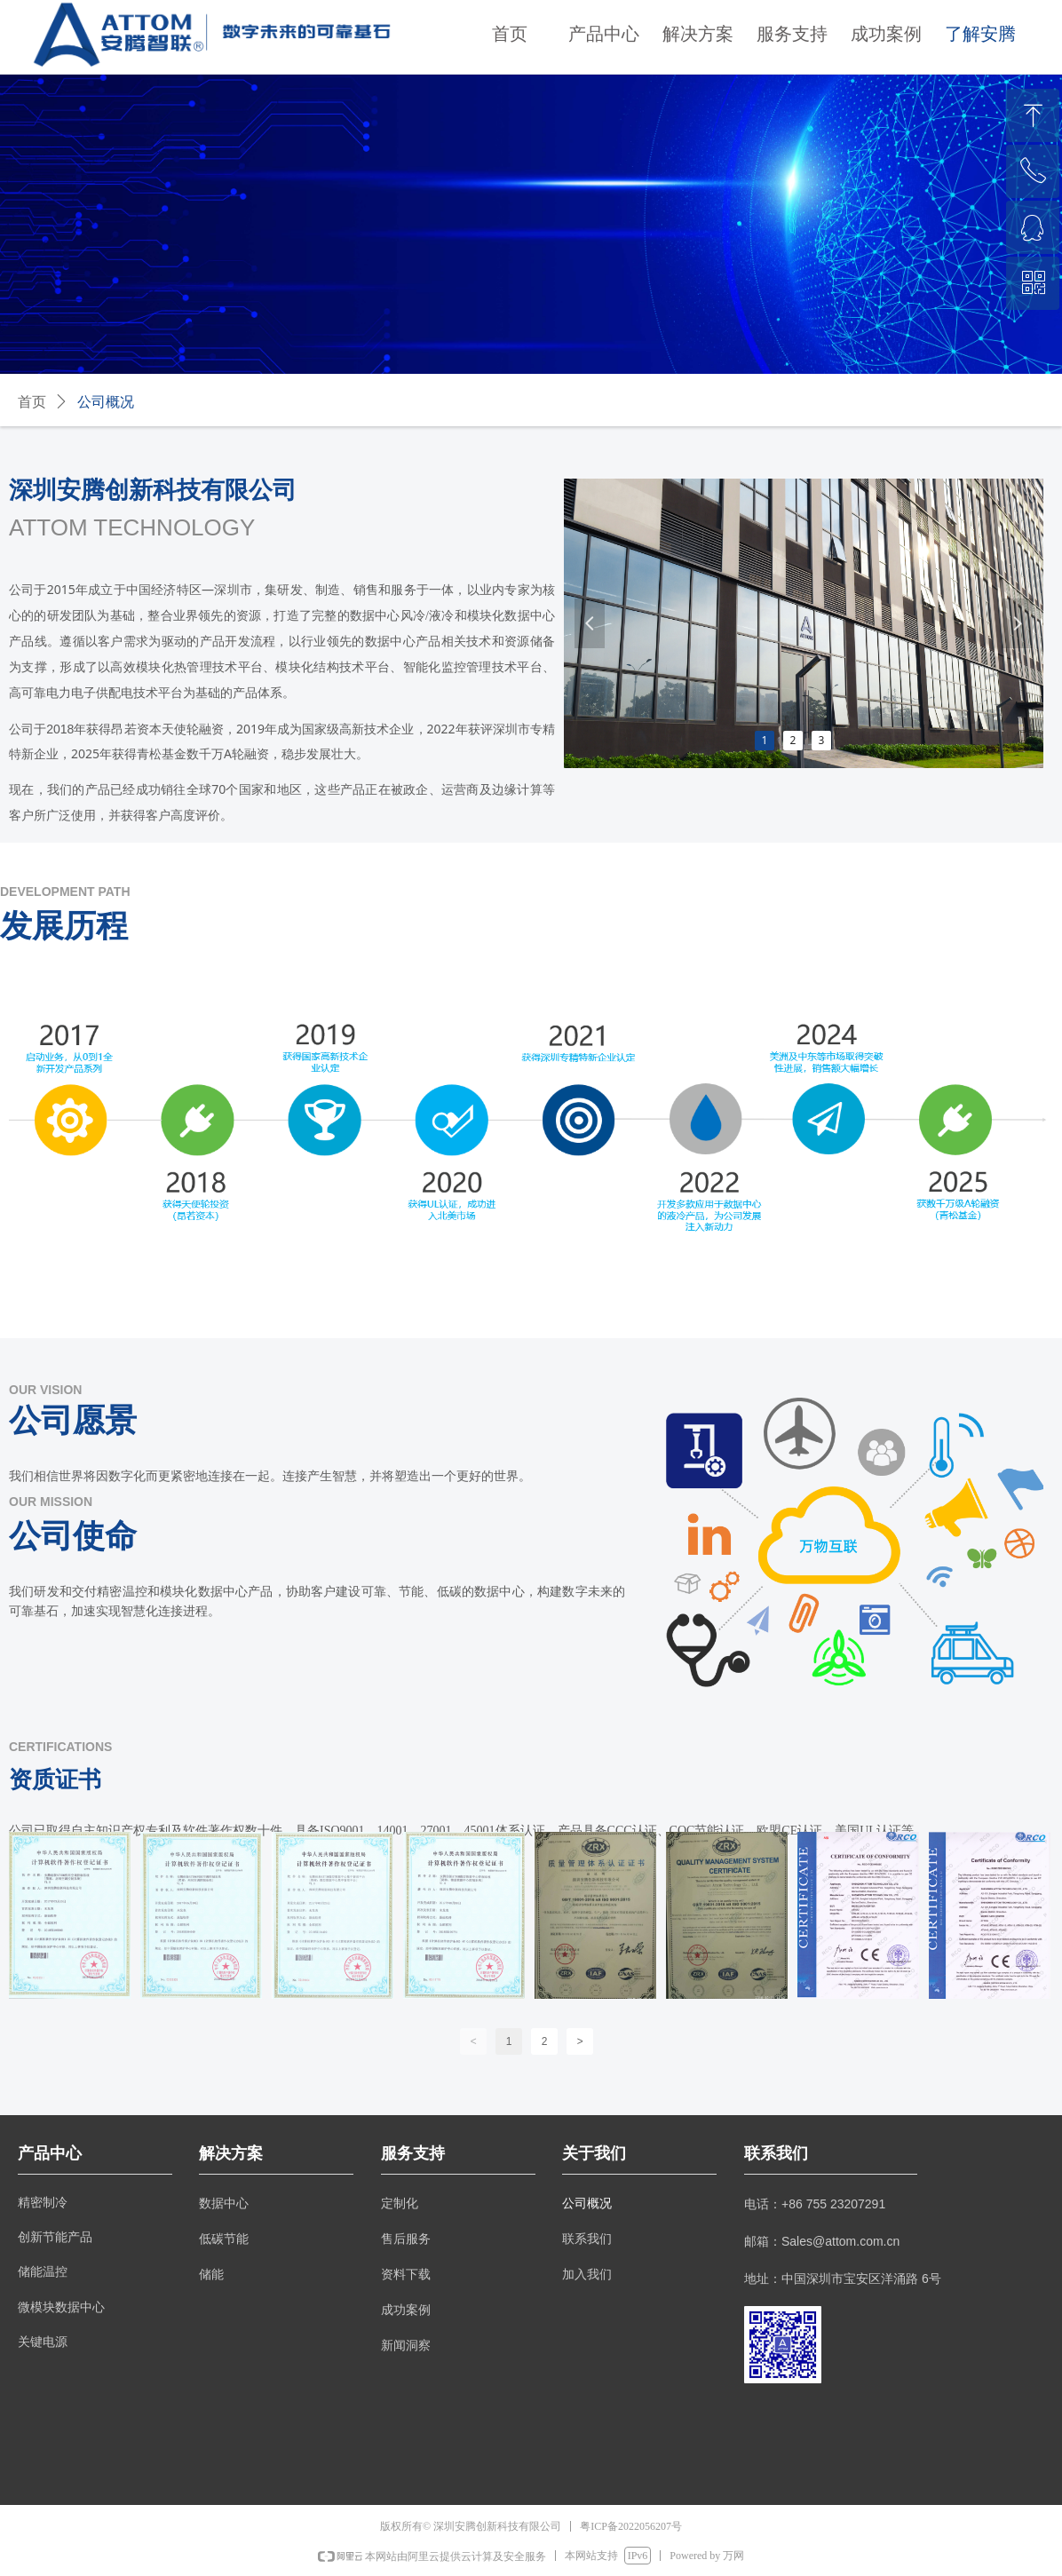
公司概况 (105, 401)
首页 (32, 401)
